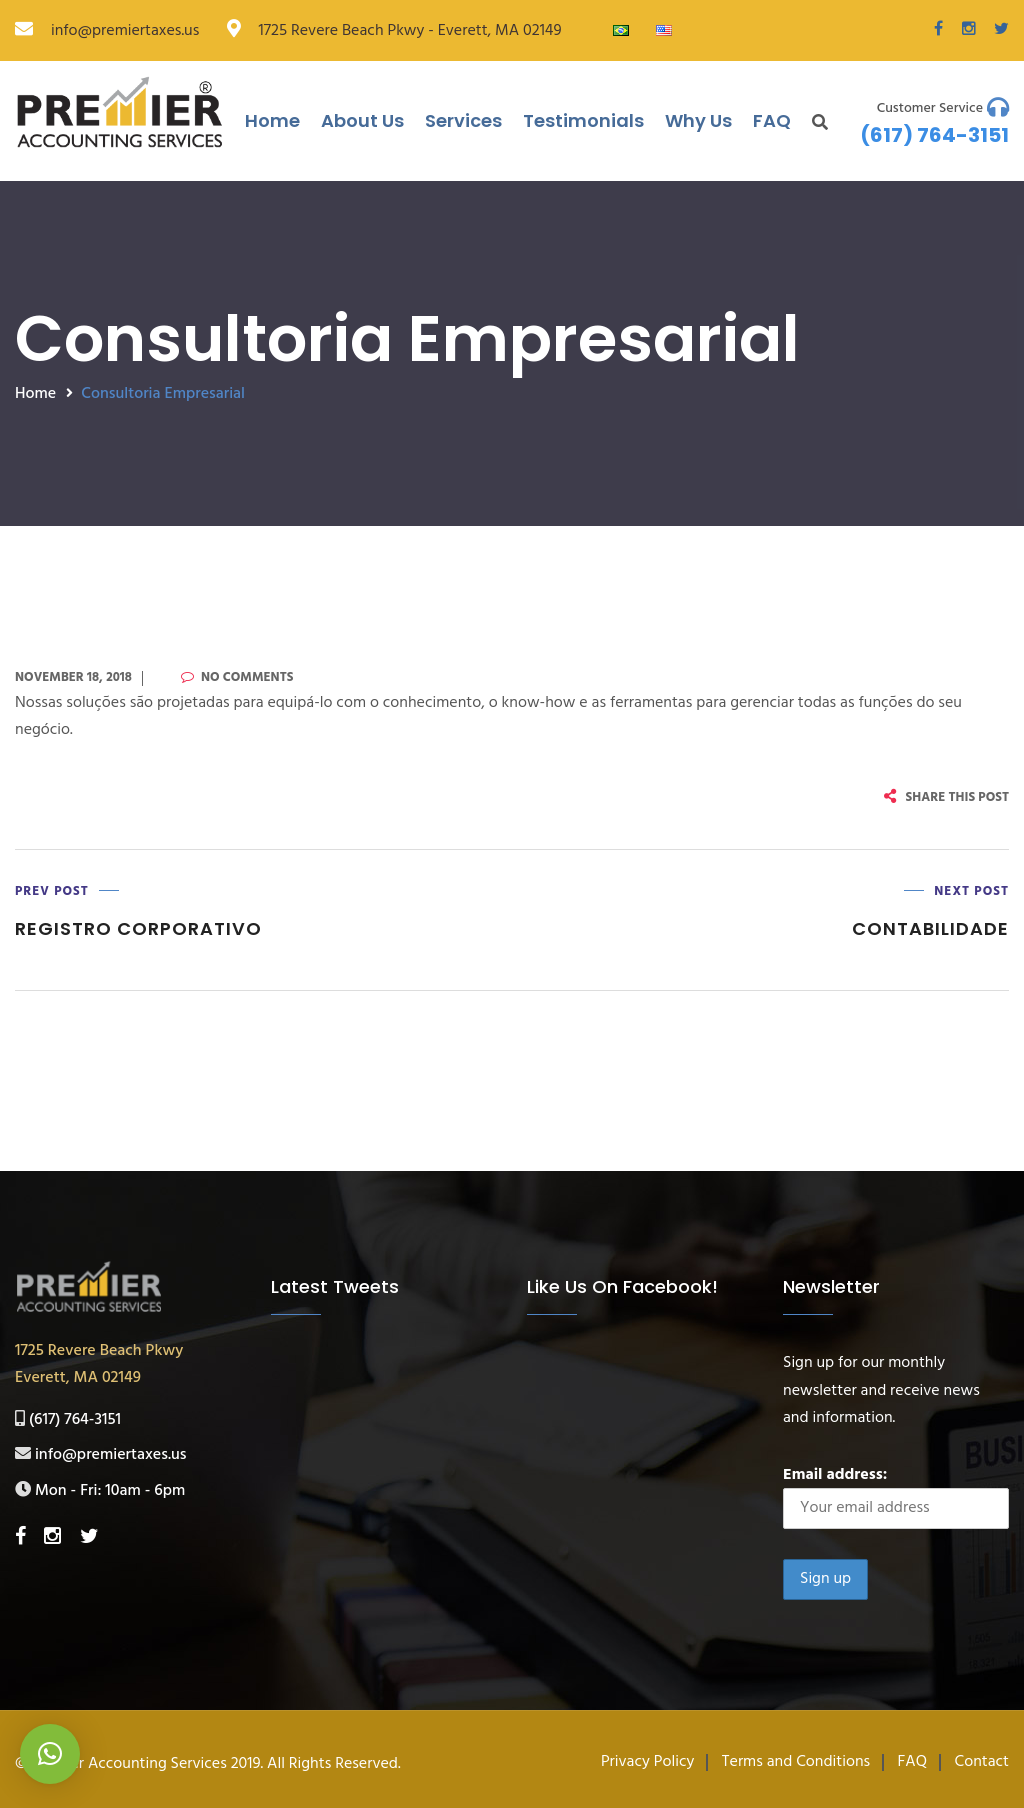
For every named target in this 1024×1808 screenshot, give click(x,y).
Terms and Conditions (796, 1762)
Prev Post (52, 891)
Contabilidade (930, 928)
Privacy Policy (648, 1762)
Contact (982, 1762)
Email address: (896, 1495)
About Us (362, 120)
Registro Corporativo (138, 928)
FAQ (772, 120)
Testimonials (583, 120)
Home (272, 120)
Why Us (698, 120)
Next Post (971, 891)
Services (463, 120)
